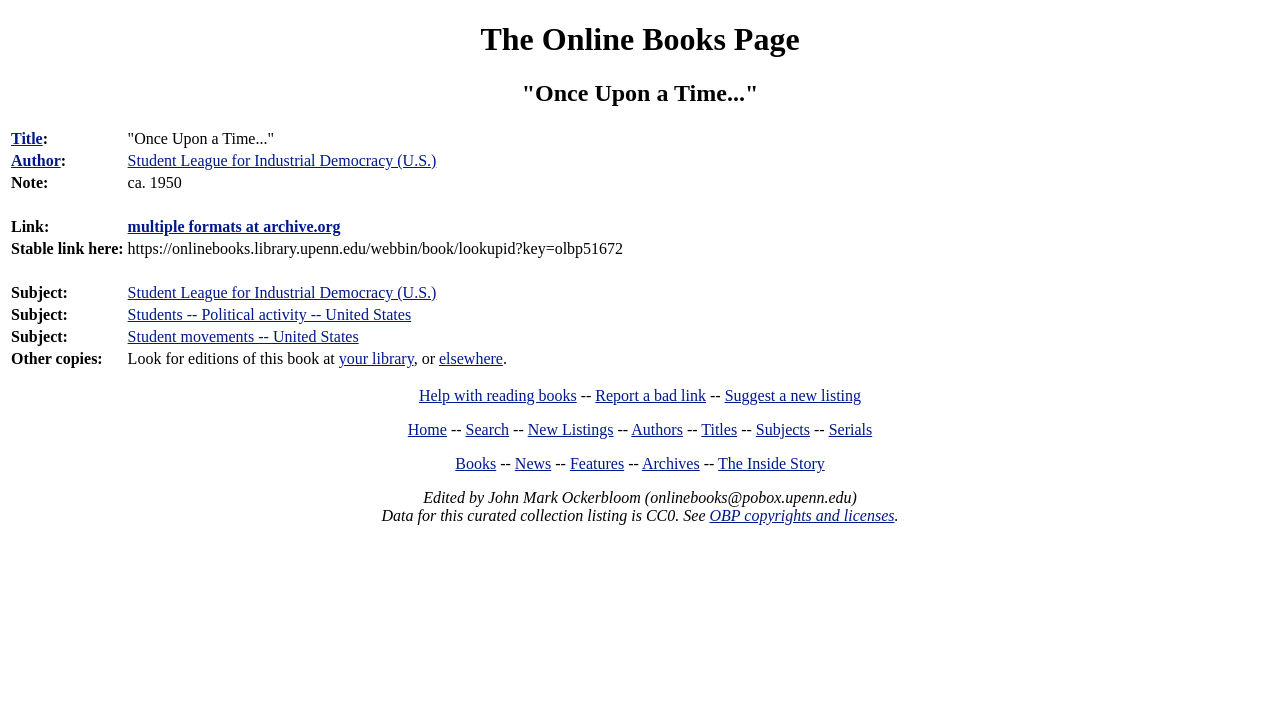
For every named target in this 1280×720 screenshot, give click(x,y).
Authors (657, 429)
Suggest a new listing (793, 395)
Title (27, 138)
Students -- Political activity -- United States (270, 314)
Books (475, 463)
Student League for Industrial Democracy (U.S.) (282, 292)
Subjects (783, 429)
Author (36, 160)
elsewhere (471, 358)
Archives (671, 463)
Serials (851, 429)
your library (376, 358)
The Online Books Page (639, 39)
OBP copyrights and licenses (801, 515)
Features (597, 463)
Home (427, 429)
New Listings (571, 429)
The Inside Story (771, 463)
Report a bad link (650, 395)
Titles (719, 429)
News (533, 463)
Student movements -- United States (243, 336)
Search (488, 429)
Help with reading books (498, 395)
